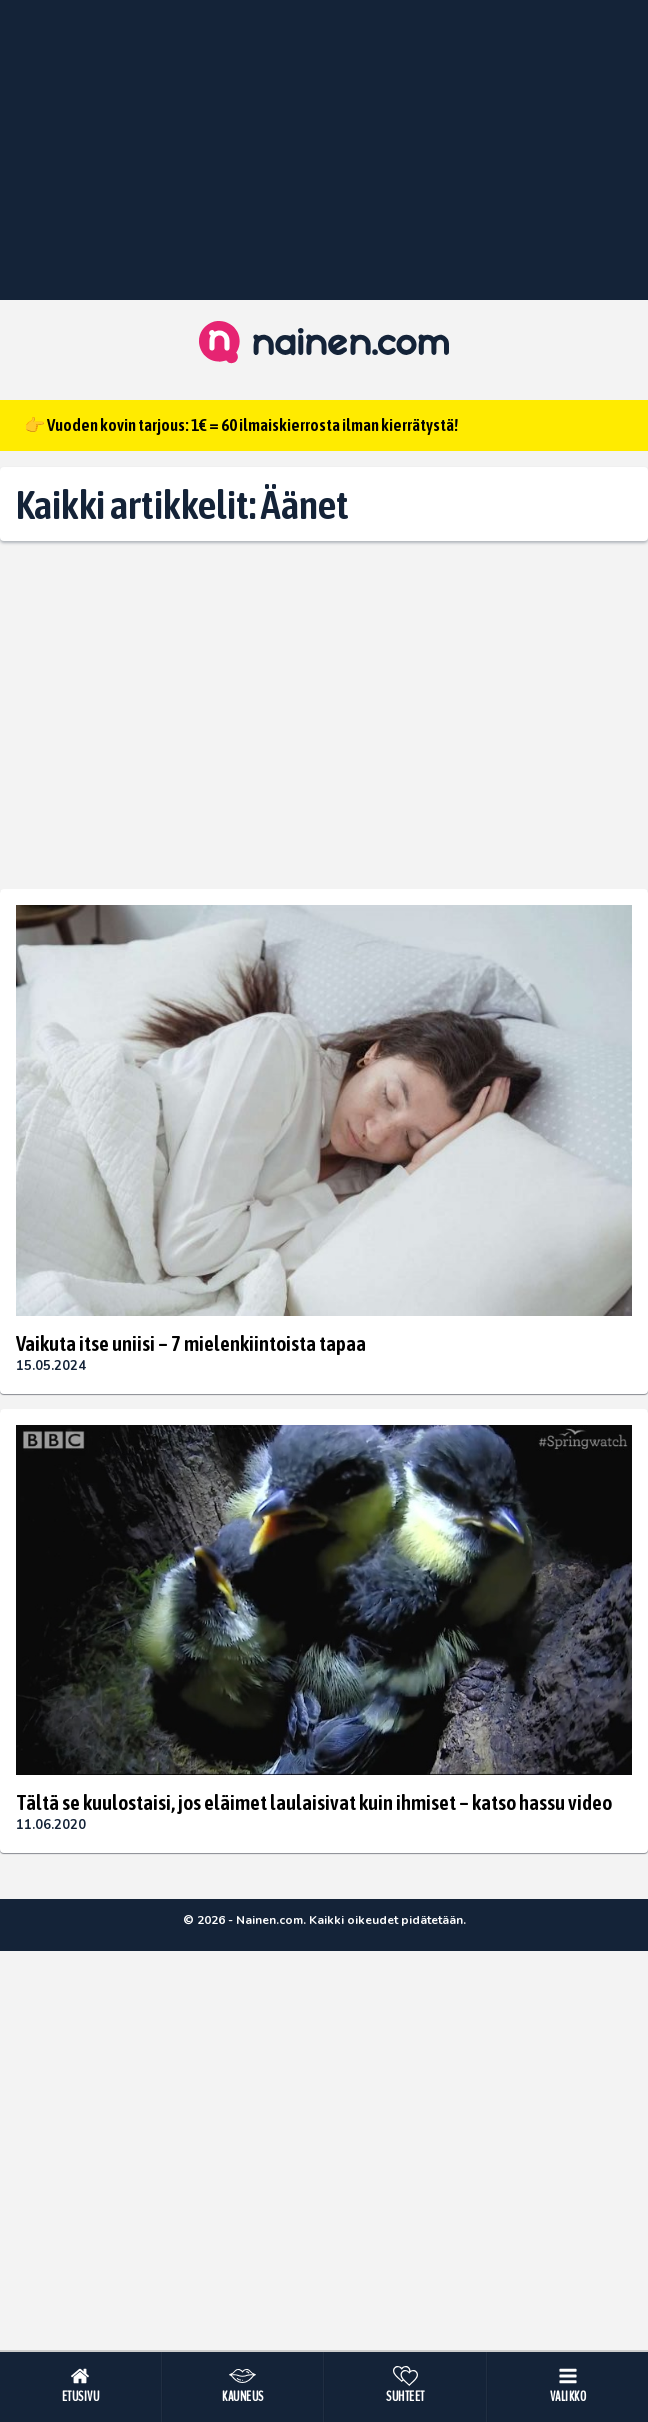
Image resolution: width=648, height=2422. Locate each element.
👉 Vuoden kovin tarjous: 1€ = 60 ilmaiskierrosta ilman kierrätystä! (241, 425)
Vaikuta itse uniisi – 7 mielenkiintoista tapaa (191, 1343)
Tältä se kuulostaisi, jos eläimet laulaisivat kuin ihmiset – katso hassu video (314, 1802)
